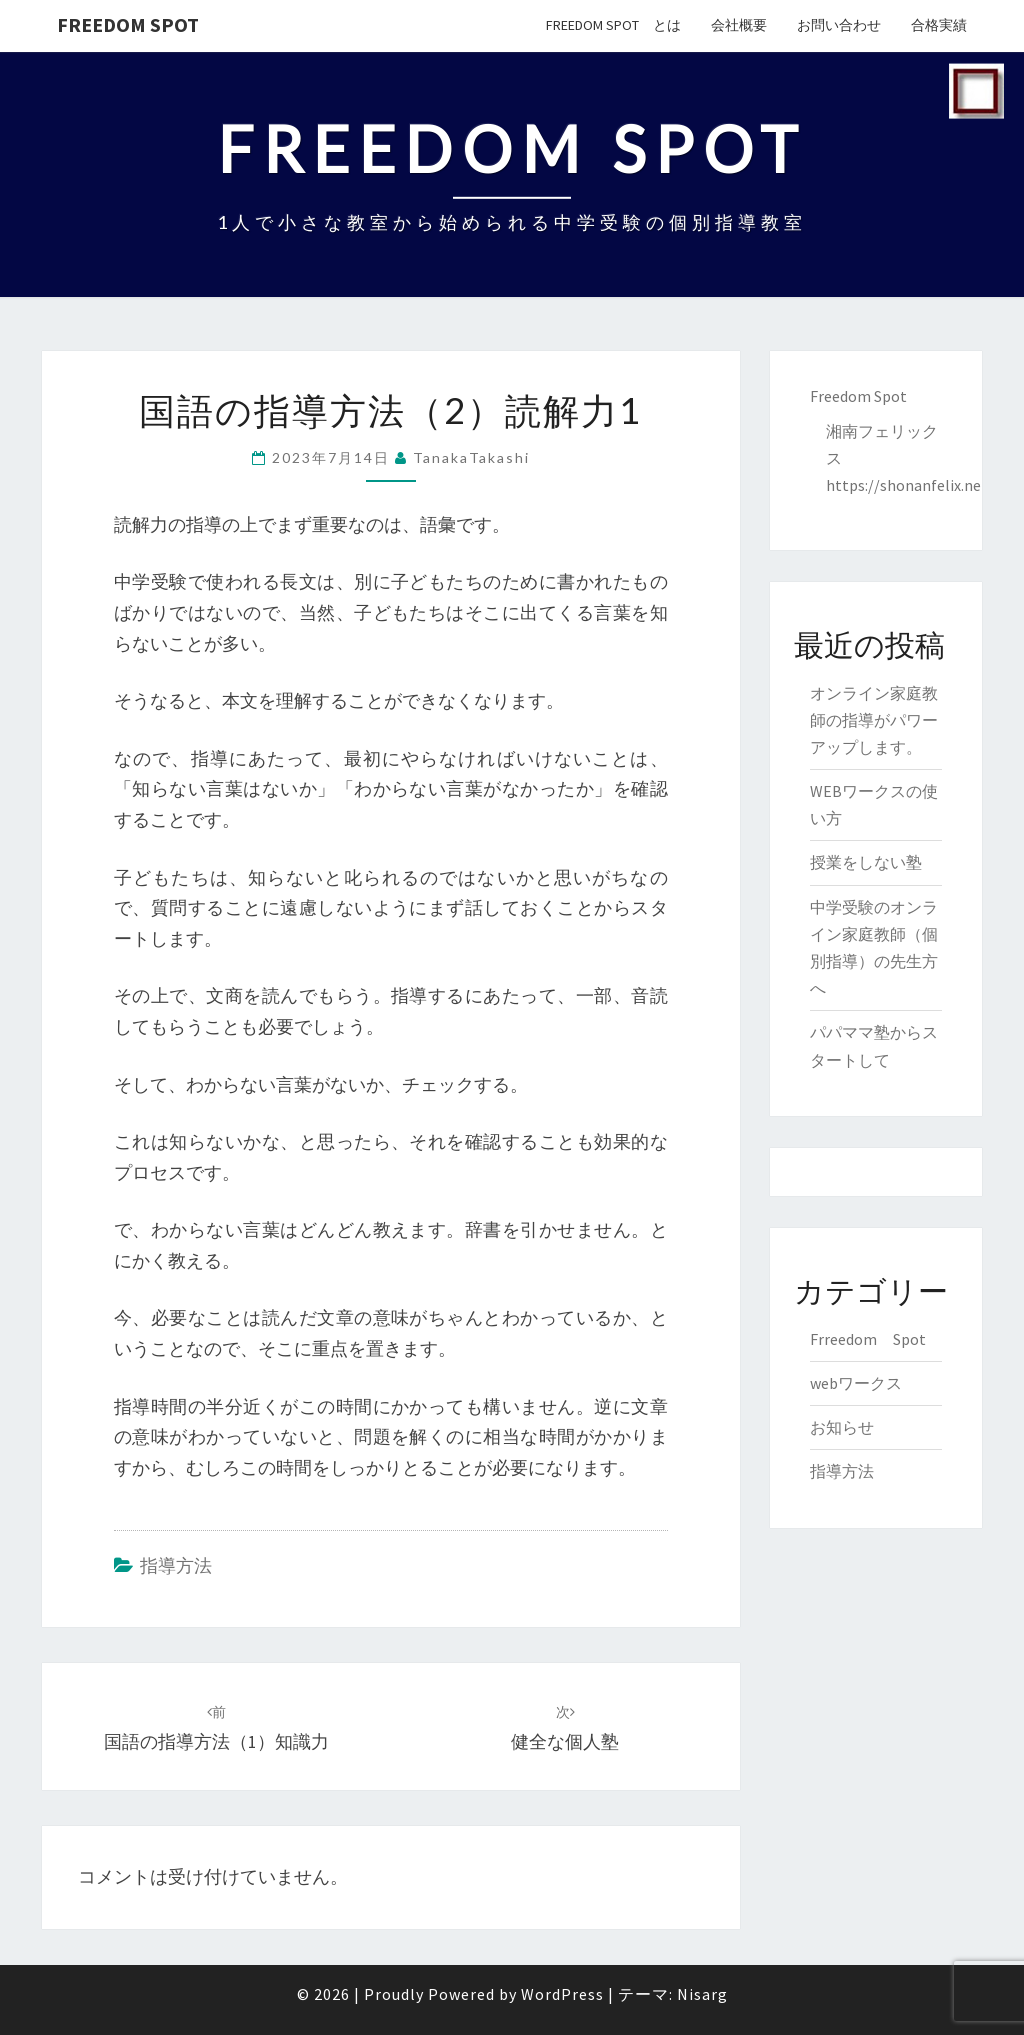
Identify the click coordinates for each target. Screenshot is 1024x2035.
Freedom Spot (128, 24)
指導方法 (176, 1565)
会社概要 (739, 25)
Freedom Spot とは (613, 25)
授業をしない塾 (866, 862)
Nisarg (702, 1994)
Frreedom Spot (868, 1339)
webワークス (856, 1383)
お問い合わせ (839, 25)
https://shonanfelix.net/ (910, 485)
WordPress (562, 1994)
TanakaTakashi (471, 457)
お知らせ (842, 1427)
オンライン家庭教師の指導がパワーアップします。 (874, 720)
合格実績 (939, 25)
